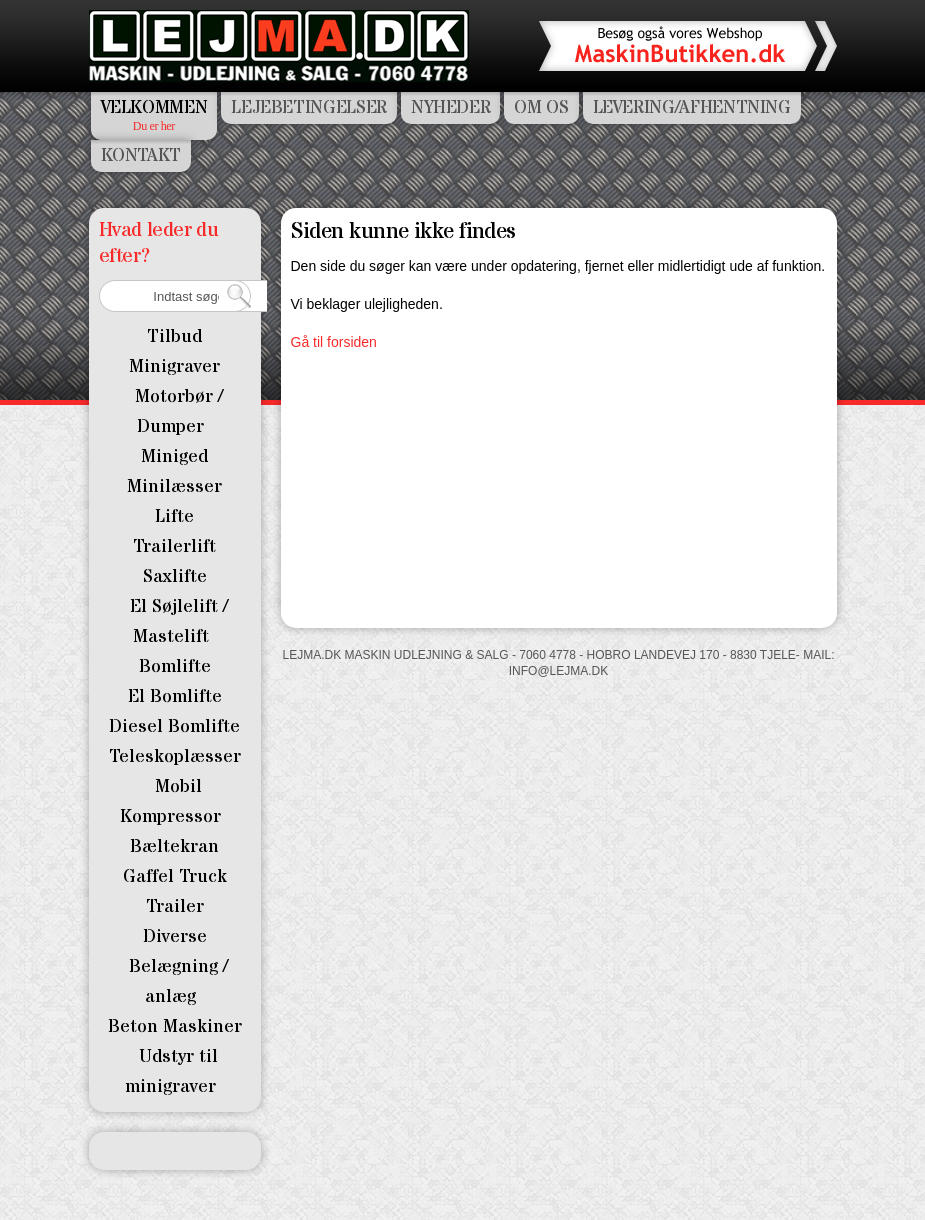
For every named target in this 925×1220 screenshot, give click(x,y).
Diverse (175, 936)
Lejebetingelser (309, 107)
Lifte (174, 516)
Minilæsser (174, 486)
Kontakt (141, 155)
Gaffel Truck (175, 876)
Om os (541, 107)
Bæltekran (174, 846)
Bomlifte (175, 666)
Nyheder (450, 107)
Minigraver (174, 366)
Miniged (174, 456)
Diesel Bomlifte (174, 726)
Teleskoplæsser (175, 756)
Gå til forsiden (334, 342)
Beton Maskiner (175, 1026)
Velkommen (154, 107)
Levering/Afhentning (692, 107)
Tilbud (174, 336)
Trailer (175, 906)
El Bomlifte (175, 696)
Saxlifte (175, 576)
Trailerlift (174, 546)
